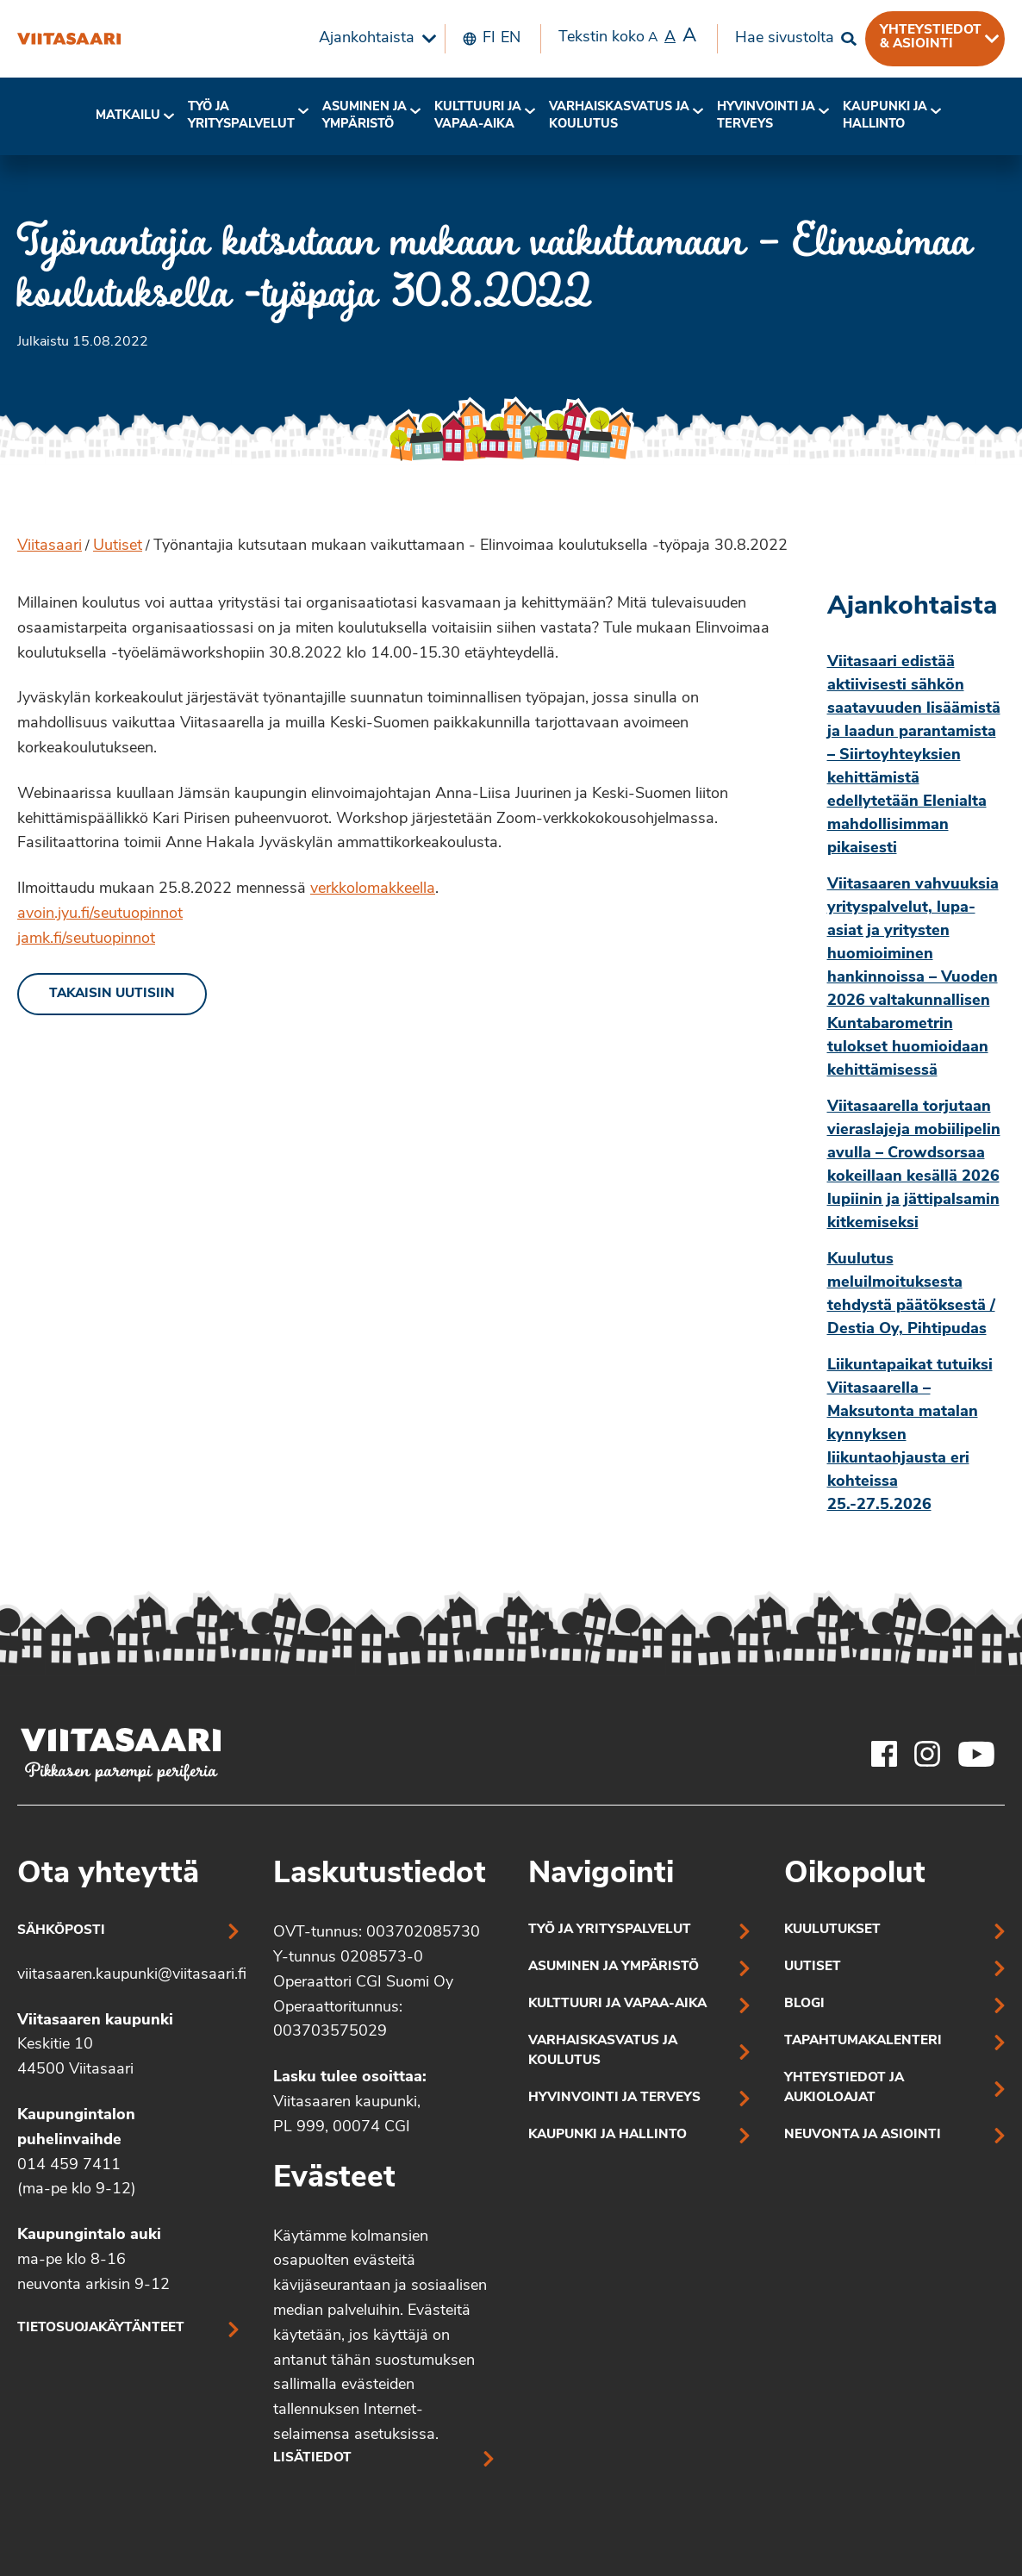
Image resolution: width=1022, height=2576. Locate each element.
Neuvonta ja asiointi (862, 2135)
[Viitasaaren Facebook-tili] (884, 1754)
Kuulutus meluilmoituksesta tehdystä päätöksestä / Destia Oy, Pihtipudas (911, 1294)
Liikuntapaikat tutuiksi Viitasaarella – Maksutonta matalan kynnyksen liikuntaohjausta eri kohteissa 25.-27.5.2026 (910, 1435)
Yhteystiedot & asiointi (930, 37)
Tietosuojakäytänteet (100, 2328)
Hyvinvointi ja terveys (614, 2098)
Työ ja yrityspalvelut (241, 116)
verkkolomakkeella (372, 889)
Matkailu (128, 115)
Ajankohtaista (366, 38)
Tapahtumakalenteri (863, 2041)
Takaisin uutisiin (112, 994)
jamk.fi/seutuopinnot (86, 939)
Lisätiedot (312, 2458)
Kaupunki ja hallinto (885, 116)
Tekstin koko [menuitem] (627, 37)
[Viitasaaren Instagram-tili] (927, 1754)
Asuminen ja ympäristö (364, 116)
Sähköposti (61, 1930)
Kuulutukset (832, 1930)
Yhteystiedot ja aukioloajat (844, 2088)
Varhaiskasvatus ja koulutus (619, 116)
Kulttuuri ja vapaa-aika (477, 116)
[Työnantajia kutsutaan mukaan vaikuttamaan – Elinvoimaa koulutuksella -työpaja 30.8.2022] (69, 39)
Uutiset (117, 546)
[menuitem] (373, 38)
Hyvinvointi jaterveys (766, 116)
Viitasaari (49, 546)
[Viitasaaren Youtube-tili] (976, 1754)
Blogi (804, 2004)
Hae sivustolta (784, 38)
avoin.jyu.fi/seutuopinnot (100, 914)
